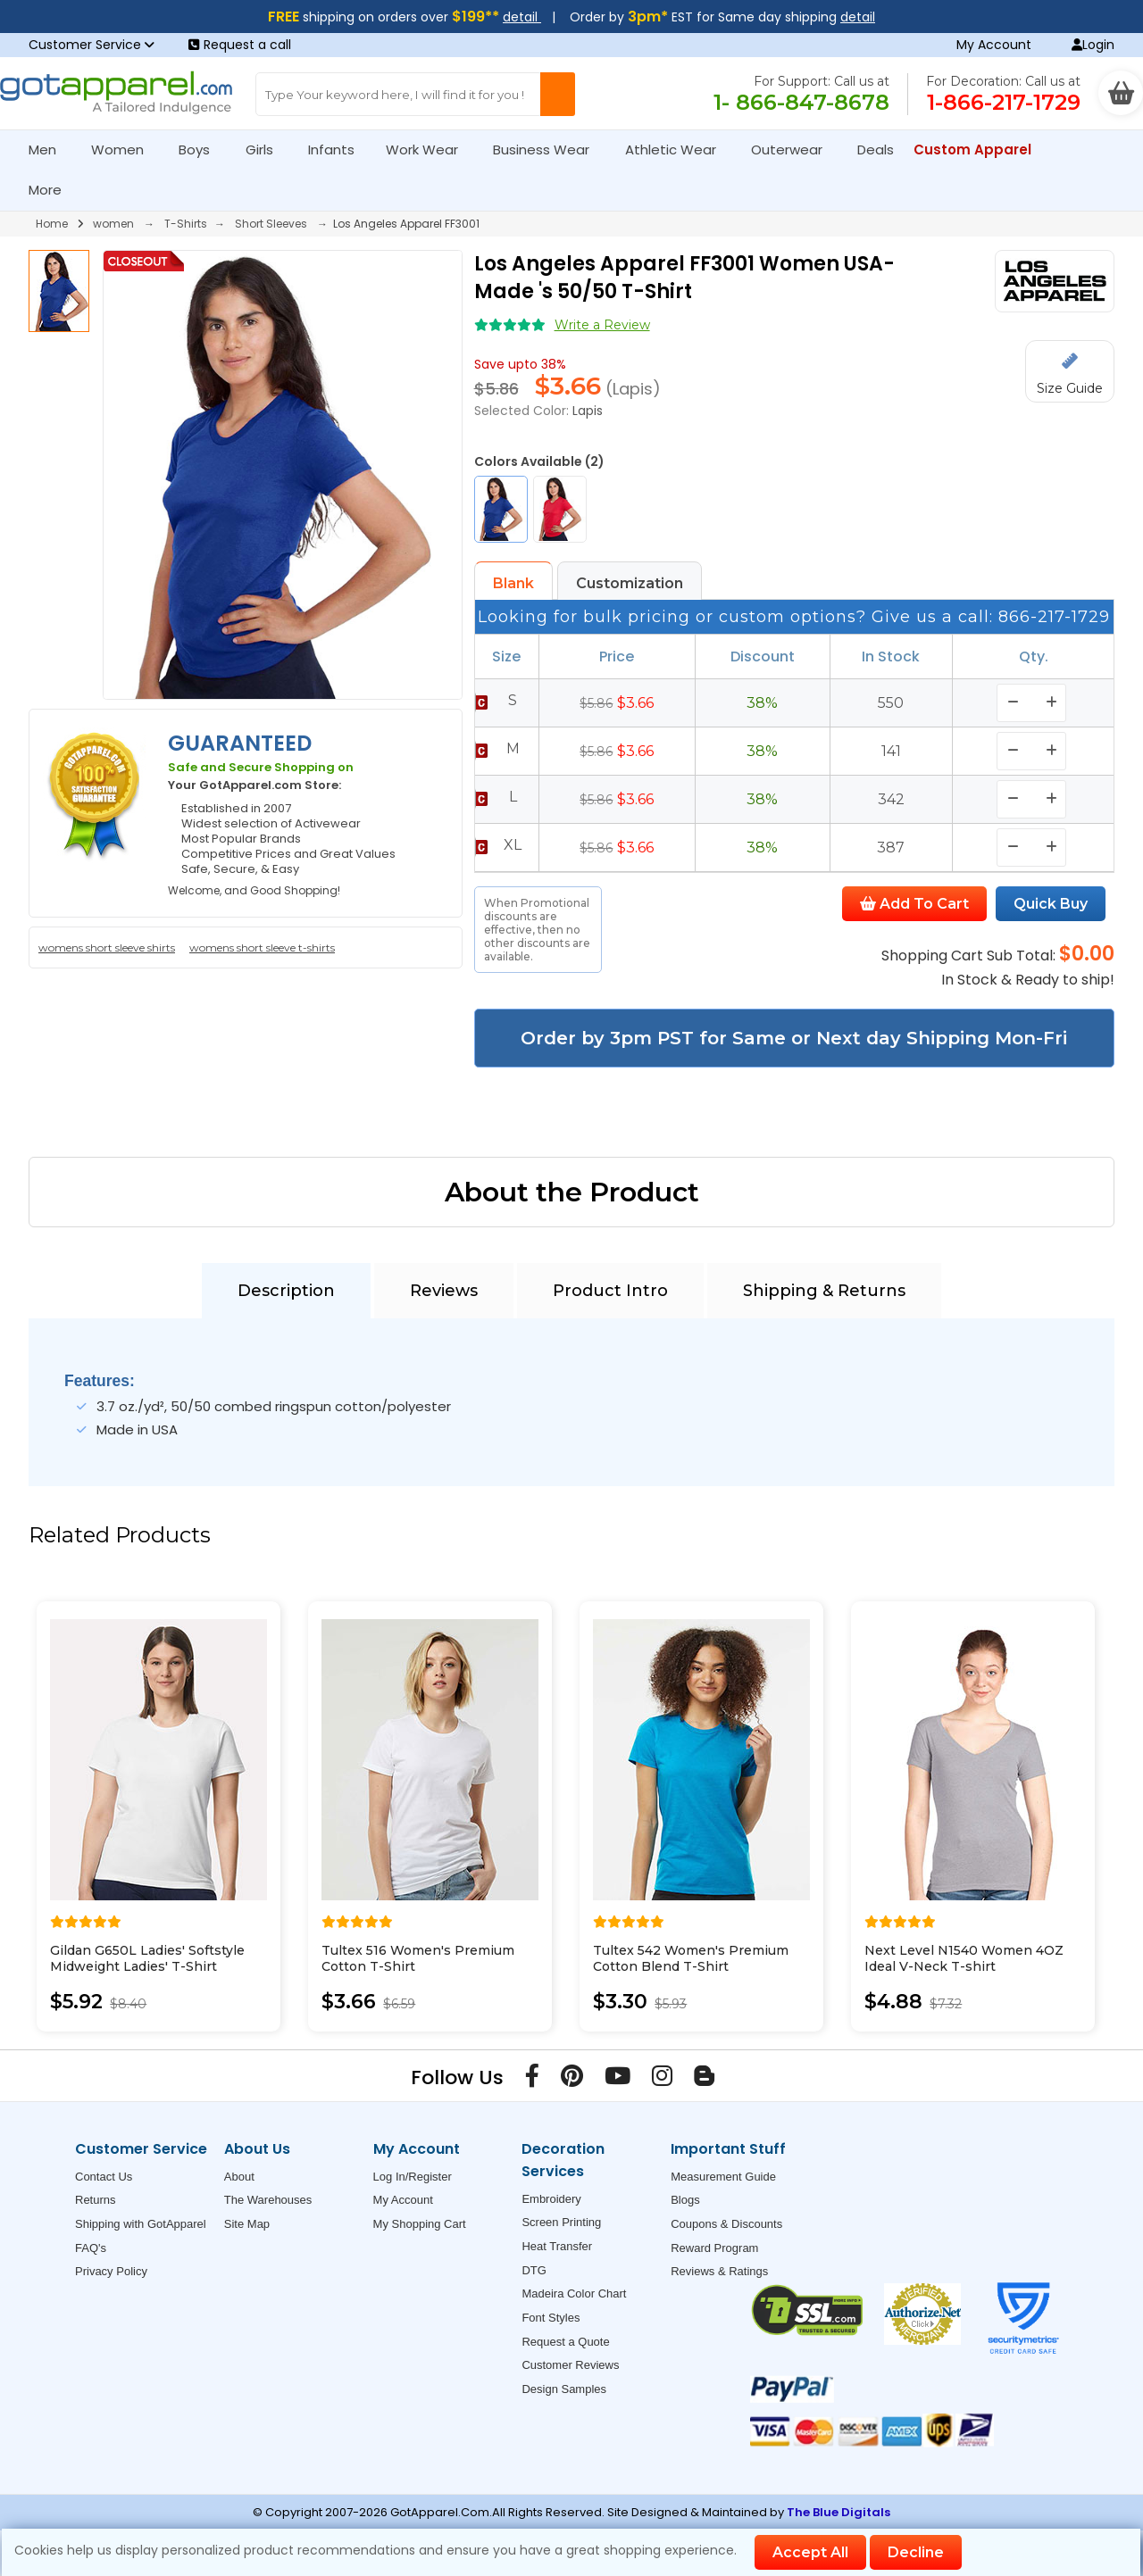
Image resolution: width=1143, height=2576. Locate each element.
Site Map (247, 2224)
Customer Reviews (570, 2365)
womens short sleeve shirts (106, 947)
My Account (993, 45)
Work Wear (429, 149)
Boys (202, 149)
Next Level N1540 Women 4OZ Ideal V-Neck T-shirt (964, 1958)
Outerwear (794, 149)
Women (125, 149)
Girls (267, 149)
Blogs (685, 2199)
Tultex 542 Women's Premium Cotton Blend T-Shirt (690, 1958)
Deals (875, 149)
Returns (95, 2199)
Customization (629, 583)
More (53, 189)
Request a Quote (565, 2341)
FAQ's (90, 2248)
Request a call (239, 45)
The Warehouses (268, 2199)
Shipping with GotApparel (140, 2224)
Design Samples (563, 2389)
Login (1093, 45)
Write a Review (602, 325)
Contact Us (103, 2176)
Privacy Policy (111, 2271)
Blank (513, 583)
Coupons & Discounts (726, 2224)
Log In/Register (412, 2176)
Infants (337, 149)
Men (50, 149)
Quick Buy (1051, 903)
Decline (916, 2552)
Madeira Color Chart (573, 2293)
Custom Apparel (980, 149)
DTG (533, 2270)
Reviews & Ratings (719, 2271)
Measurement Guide (723, 2176)
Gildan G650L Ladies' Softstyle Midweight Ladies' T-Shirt (147, 1958)
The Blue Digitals (838, 2512)
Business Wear (549, 149)
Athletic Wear (678, 149)
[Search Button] (557, 94)
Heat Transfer (556, 2246)
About (239, 2176)
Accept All (810, 2552)
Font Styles (550, 2317)
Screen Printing (561, 2222)
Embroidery (550, 2199)
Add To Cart (914, 903)
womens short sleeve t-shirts (262, 947)
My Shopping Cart (419, 2224)
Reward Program (714, 2248)
